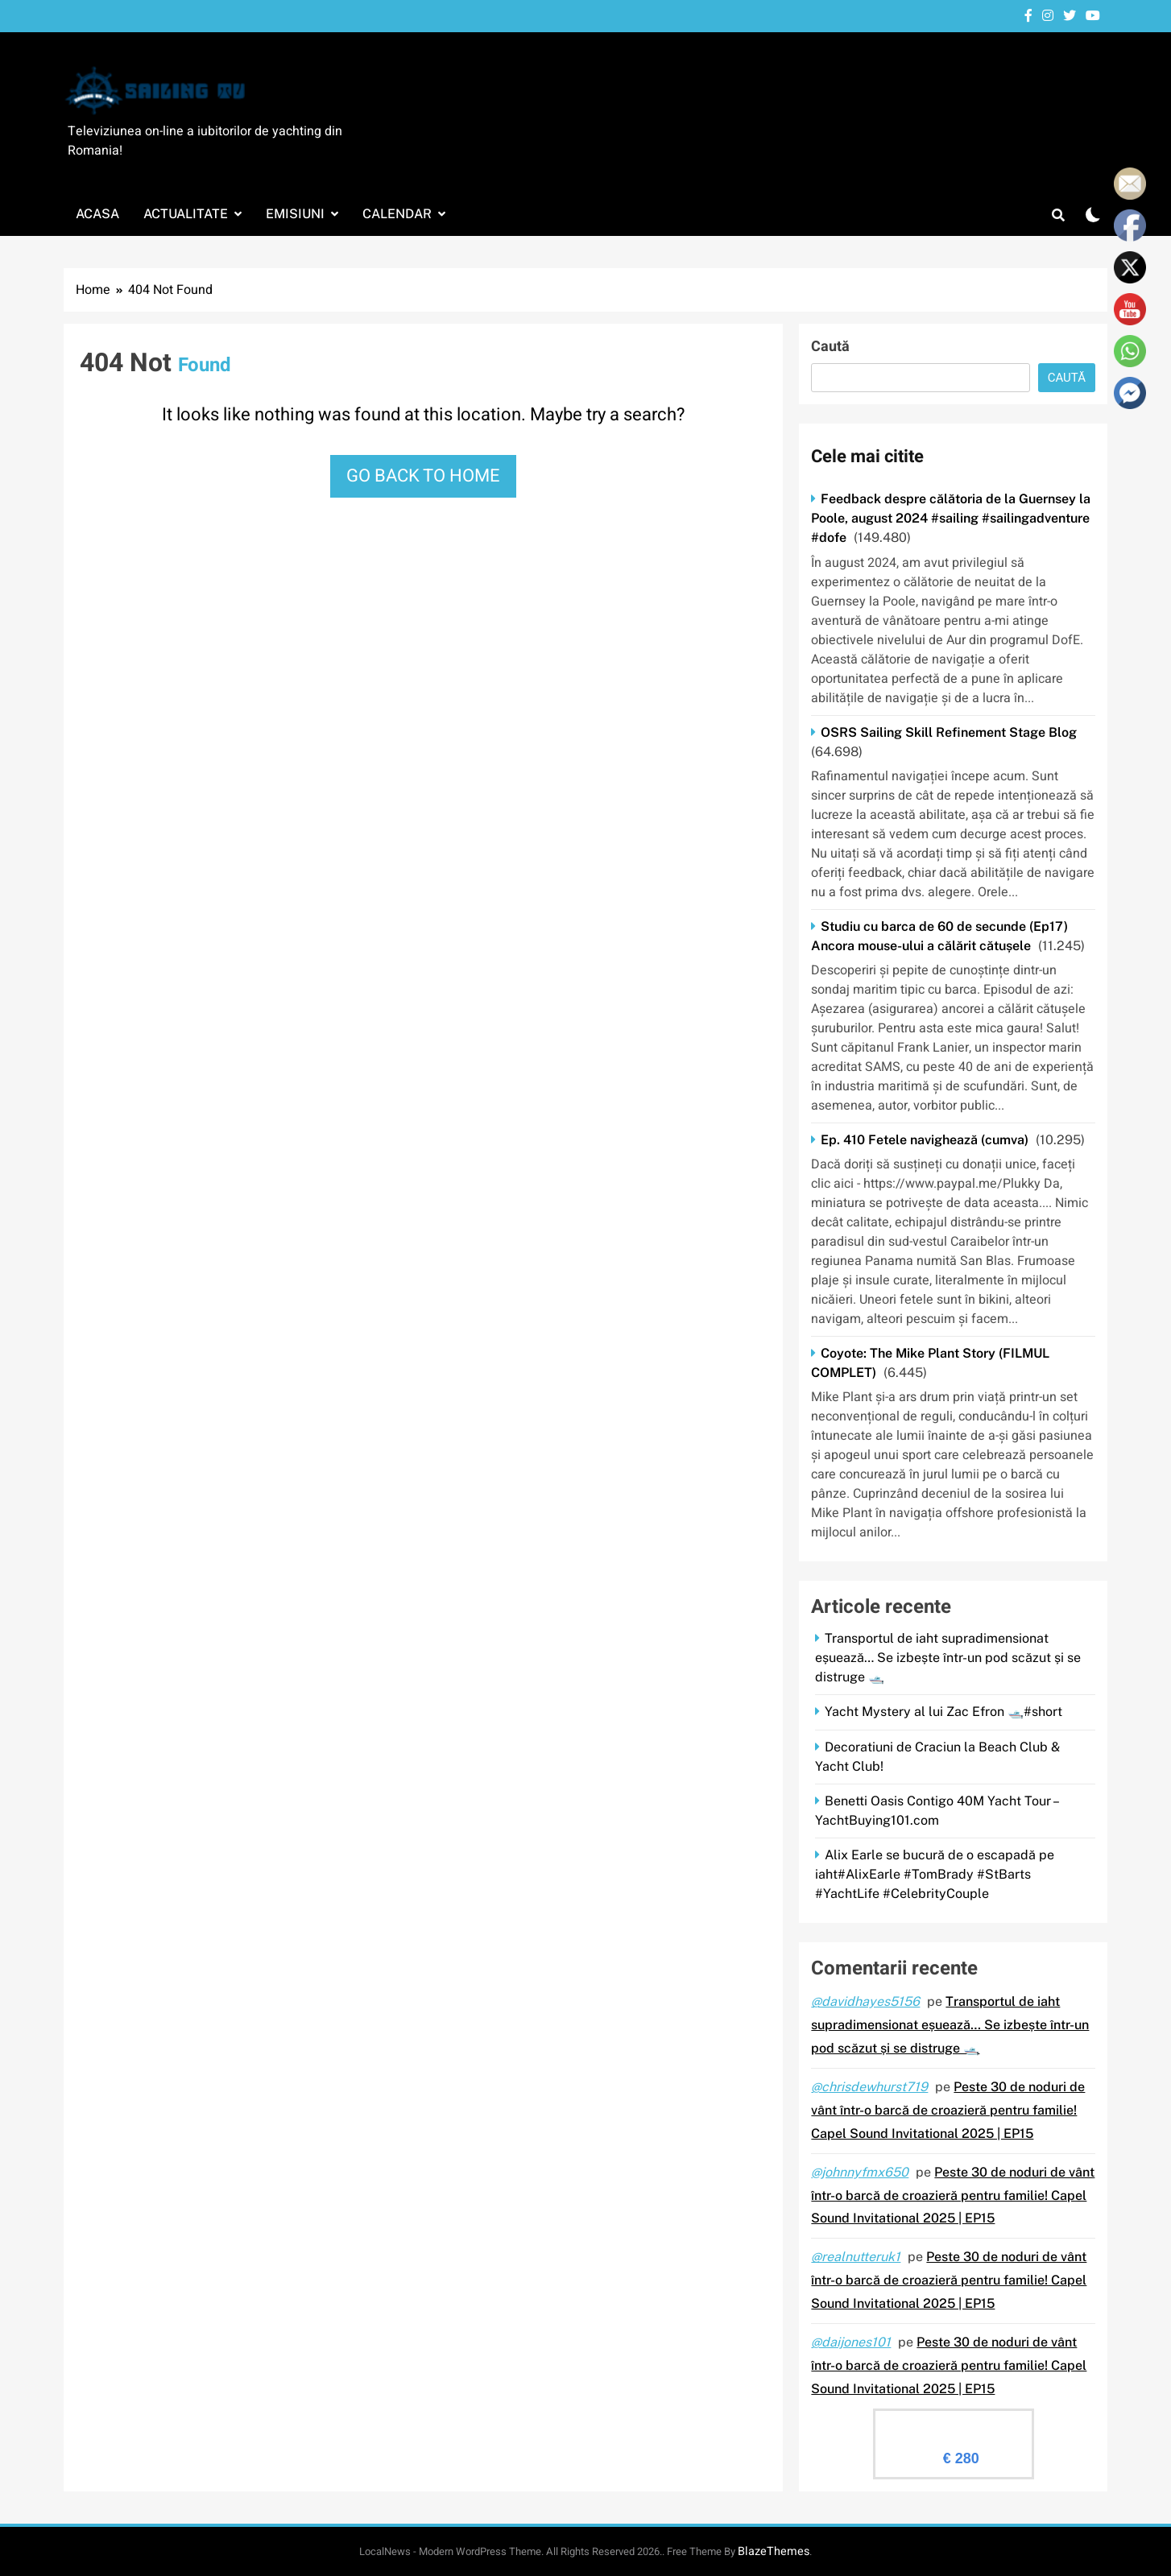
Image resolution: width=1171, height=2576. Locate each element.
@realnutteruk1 (855, 2256)
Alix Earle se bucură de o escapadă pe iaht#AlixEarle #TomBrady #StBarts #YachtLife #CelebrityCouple (934, 1874)
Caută (830, 347)
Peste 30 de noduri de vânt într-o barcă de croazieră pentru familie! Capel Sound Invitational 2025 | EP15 (948, 2110)
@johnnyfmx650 (859, 2172)
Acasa (97, 213)
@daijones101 (851, 2342)
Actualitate (185, 213)
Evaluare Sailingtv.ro (953, 2423)
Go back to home (423, 476)
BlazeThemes (773, 2551)
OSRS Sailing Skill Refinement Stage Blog (949, 732)
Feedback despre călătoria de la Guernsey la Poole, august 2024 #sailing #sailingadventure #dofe (950, 518)
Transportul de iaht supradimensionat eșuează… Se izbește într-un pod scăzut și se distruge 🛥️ (948, 1658)
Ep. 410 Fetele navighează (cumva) (924, 1139)
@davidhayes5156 (865, 2001)
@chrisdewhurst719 (869, 2086)
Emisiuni (295, 213)
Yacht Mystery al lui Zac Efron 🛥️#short (943, 1711)
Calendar (397, 213)
